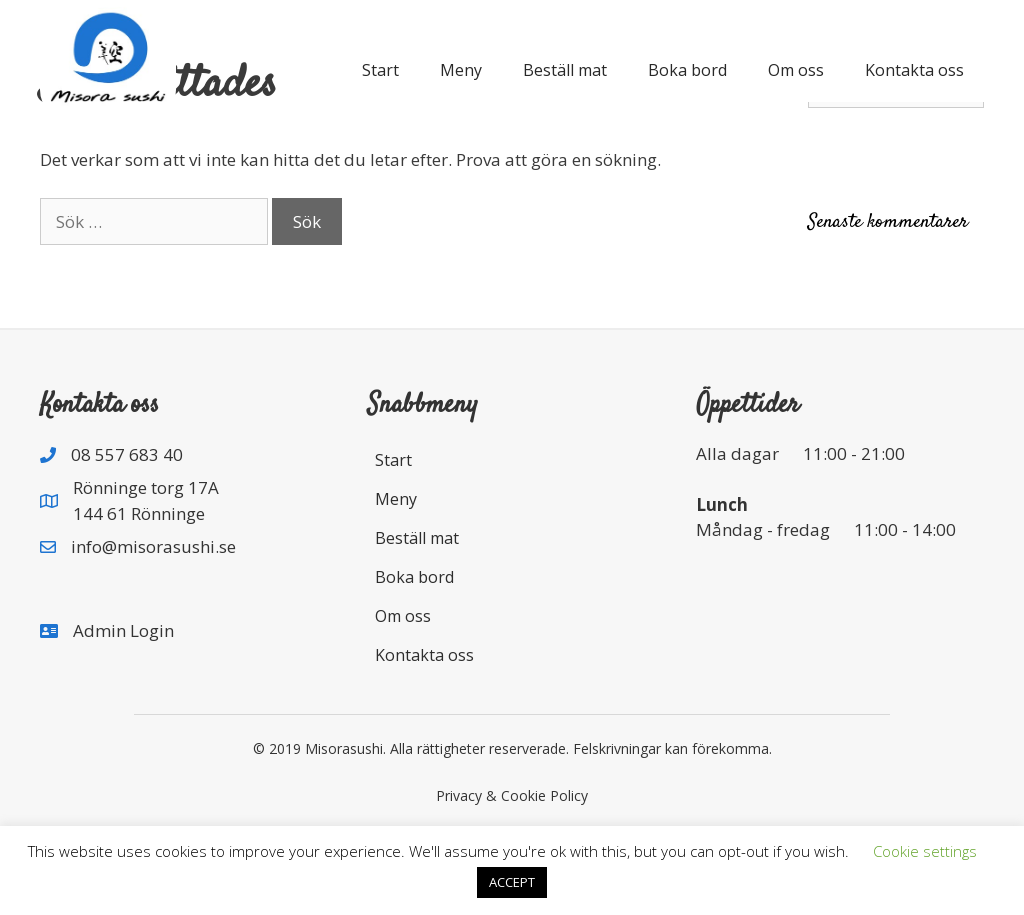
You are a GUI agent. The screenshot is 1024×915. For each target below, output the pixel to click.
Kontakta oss (914, 70)
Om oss (796, 70)
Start (380, 70)
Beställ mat (565, 70)
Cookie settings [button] (925, 851)
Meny (461, 70)
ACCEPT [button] (512, 882)
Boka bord (687, 70)
